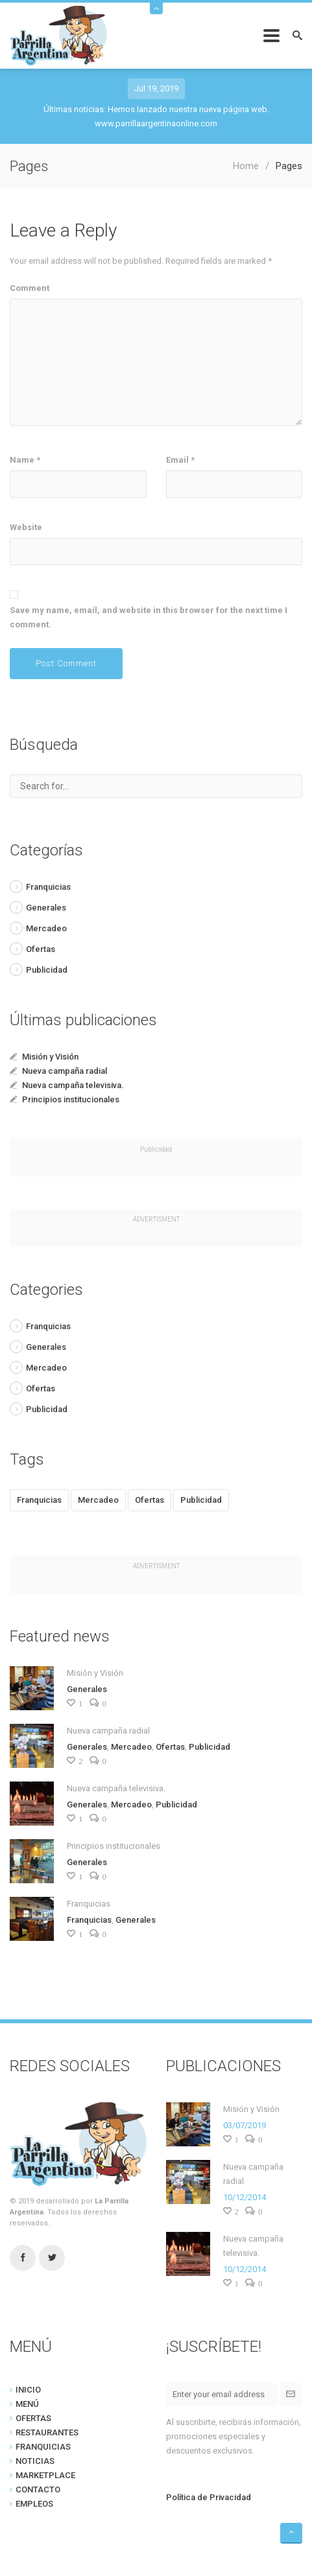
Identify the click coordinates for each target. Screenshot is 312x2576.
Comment (29, 288)
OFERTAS (33, 2418)
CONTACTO (38, 2489)
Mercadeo (46, 928)
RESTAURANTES (47, 2432)
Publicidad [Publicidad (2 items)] (201, 1500)
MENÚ (27, 2404)
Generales (46, 907)
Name (25, 460)
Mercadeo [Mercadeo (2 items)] (98, 1500)
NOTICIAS (35, 2461)
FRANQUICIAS (43, 2447)
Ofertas (40, 949)
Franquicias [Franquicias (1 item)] (39, 1500)
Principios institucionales (70, 1099)
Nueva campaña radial (64, 1071)
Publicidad (46, 970)
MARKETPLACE (45, 2475)
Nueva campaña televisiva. (73, 1085)
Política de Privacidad (208, 2497)
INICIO (28, 2390)
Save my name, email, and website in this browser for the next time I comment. (148, 617)
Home (246, 166)
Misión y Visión (50, 1057)
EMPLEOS (34, 2504)
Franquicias (48, 887)
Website (26, 527)
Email (180, 460)
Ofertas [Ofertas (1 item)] (149, 1500)
